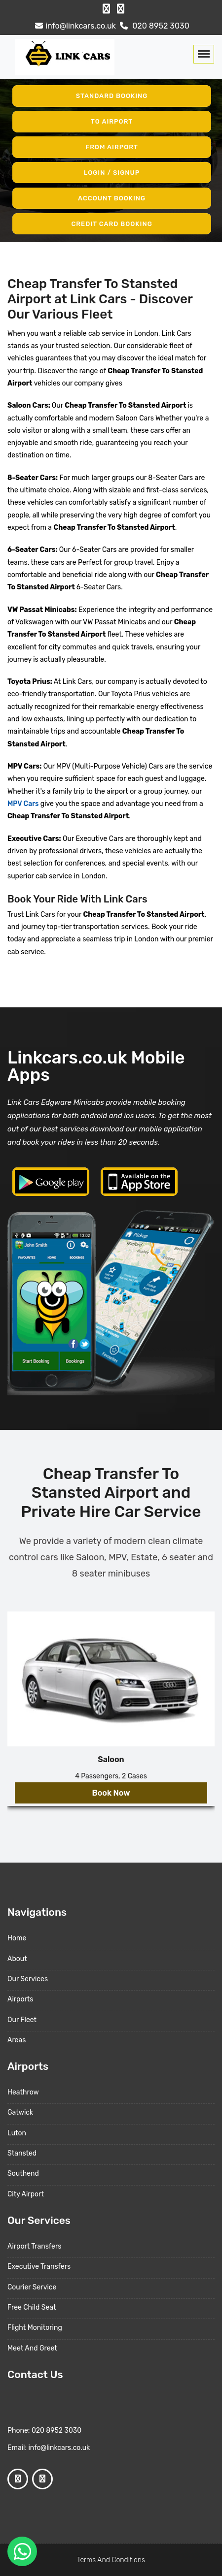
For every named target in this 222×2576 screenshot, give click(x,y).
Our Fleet (22, 2020)
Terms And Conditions (111, 2560)
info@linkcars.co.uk (74, 26)
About (17, 1959)
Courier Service (31, 2287)
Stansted (22, 2153)
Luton (16, 2133)
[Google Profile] (120, 9)
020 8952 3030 (153, 26)
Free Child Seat (31, 2307)
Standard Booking (112, 95)
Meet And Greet (32, 2348)
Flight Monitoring (34, 2327)
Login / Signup (112, 172)
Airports (20, 1999)
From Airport (111, 147)
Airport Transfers (34, 2246)
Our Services (27, 1979)
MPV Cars (22, 804)
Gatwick (20, 2112)
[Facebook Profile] (106, 9)
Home (16, 1938)
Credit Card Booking (111, 223)
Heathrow (23, 2092)
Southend (23, 2173)
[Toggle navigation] (203, 54)
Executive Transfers (39, 2266)
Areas (16, 2040)
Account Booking (112, 198)
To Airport (112, 121)
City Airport (25, 2194)
